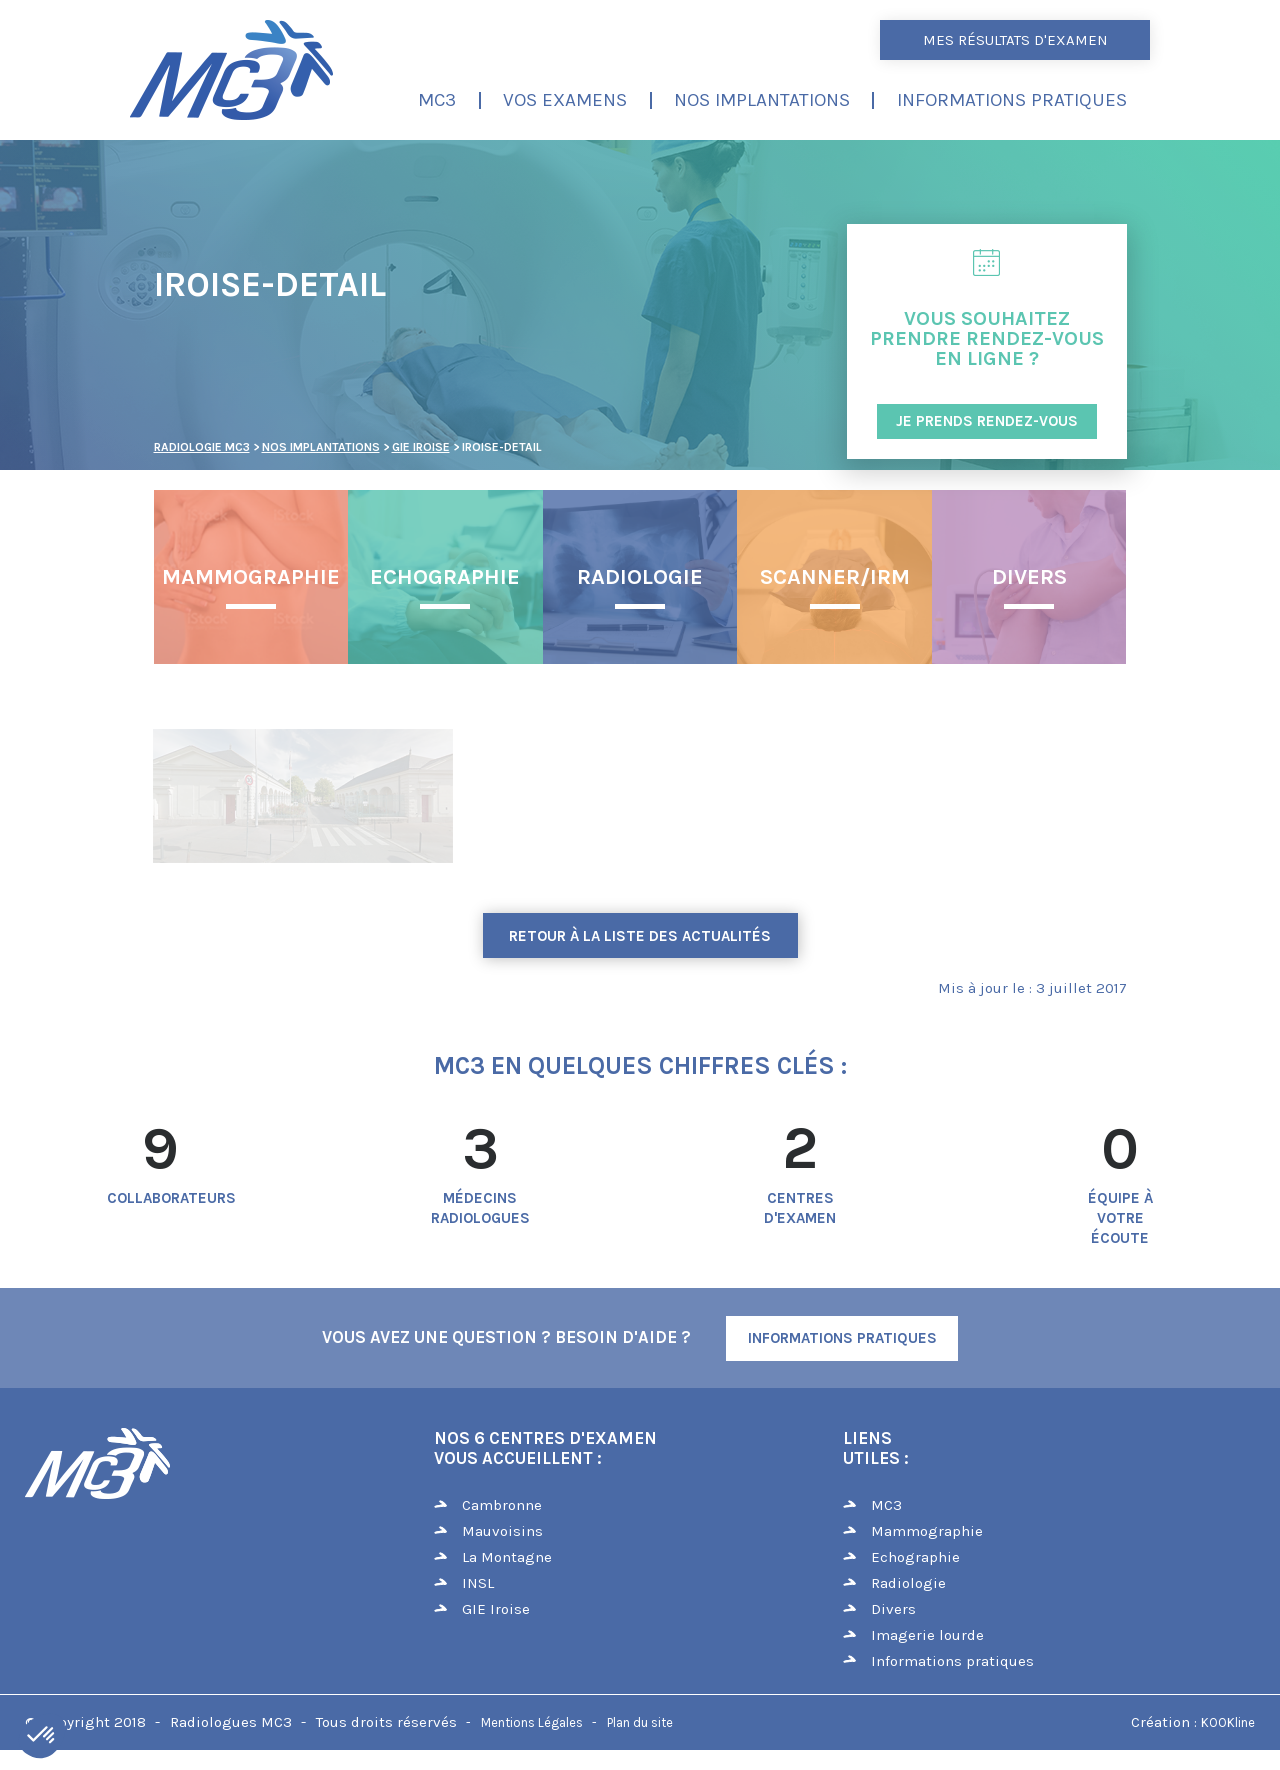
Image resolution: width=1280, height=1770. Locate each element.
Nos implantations (762, 100)
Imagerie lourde (927, 1635)
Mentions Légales (532, 1722)
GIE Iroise (496, 1609)
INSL (478, 1583)
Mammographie (251, 577)
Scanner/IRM (835, 577)
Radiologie (640, 577)
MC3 (437, 100)
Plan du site (640, 1722)
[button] (42, 1736)
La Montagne (507, 1557)
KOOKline (1228, 1722)
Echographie (445, 577)
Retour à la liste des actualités (640, 936)
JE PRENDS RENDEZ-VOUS (987, 421)
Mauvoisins (502, 1531)
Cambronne (502, 1505)
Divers (1029, 577)
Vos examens (565, 100)
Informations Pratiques (842, 1338)
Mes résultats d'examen (1015, 40)
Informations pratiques (1012, 100)
